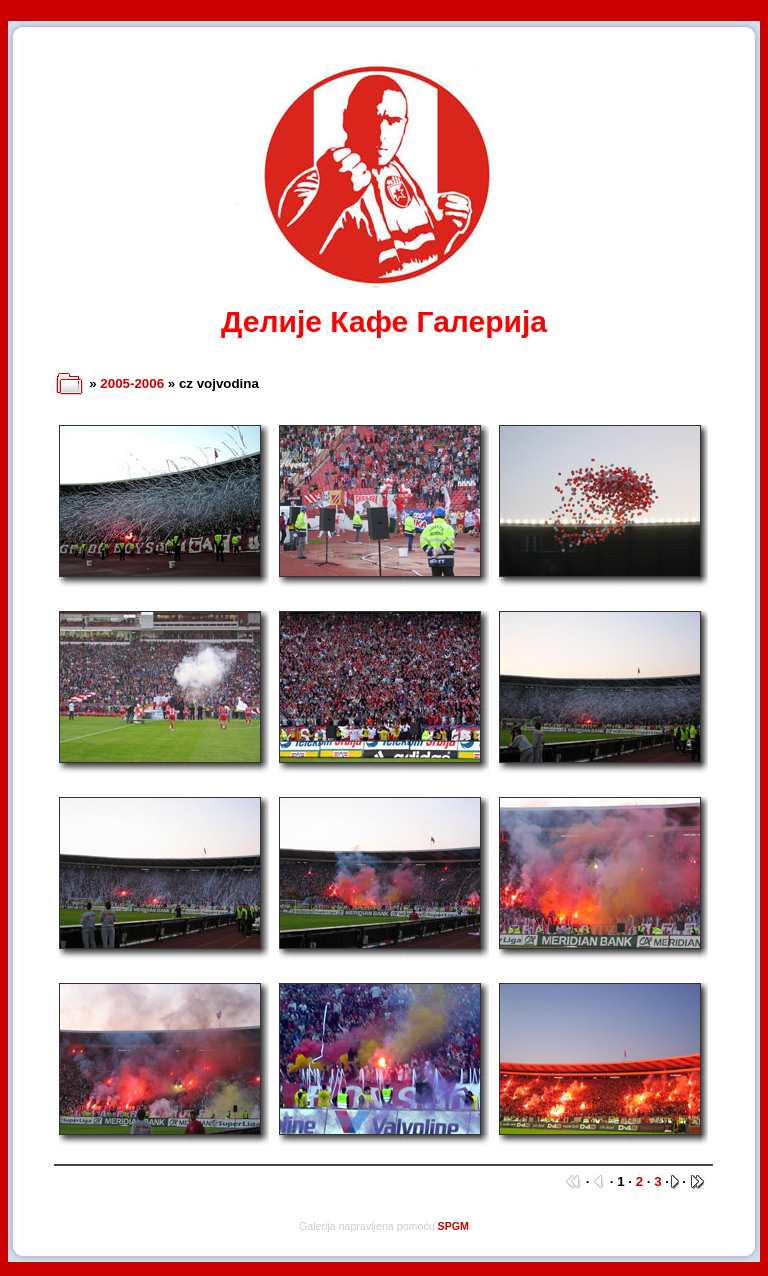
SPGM (453, 1226)
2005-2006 (132, 383)
